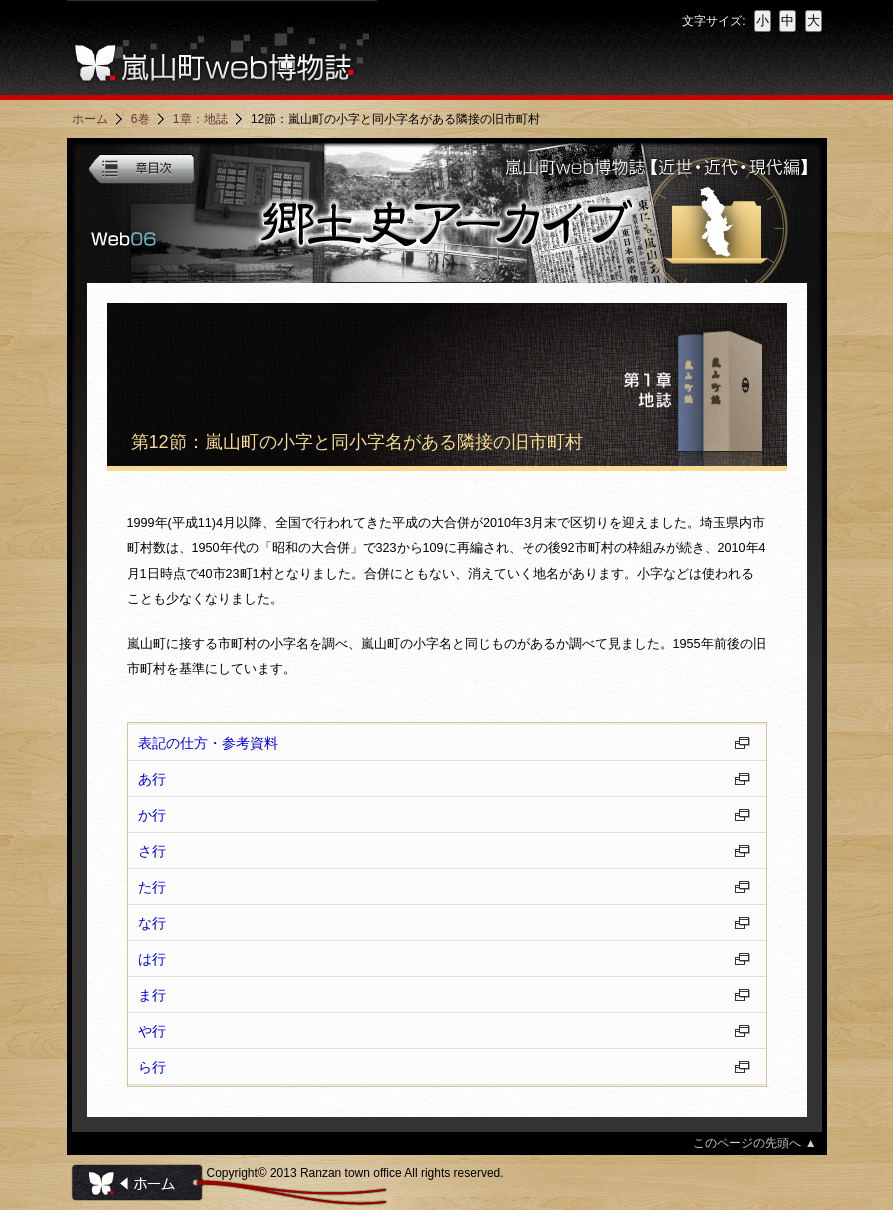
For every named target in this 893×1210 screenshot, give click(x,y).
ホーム (90, 119)
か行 (152, 815)
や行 (152, 1031)
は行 (152, 959)
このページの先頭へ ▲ (754, 1143)
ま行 (152, 995)
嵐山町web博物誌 (222, 47)
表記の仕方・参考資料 (208, 743)
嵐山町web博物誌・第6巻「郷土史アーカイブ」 (447, 213)
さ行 (152, 851)
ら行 (152, 1067)
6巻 (140, 119)
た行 (152, 887)
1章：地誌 (200, 119)
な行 (152, 923)
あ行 (152, 779)
